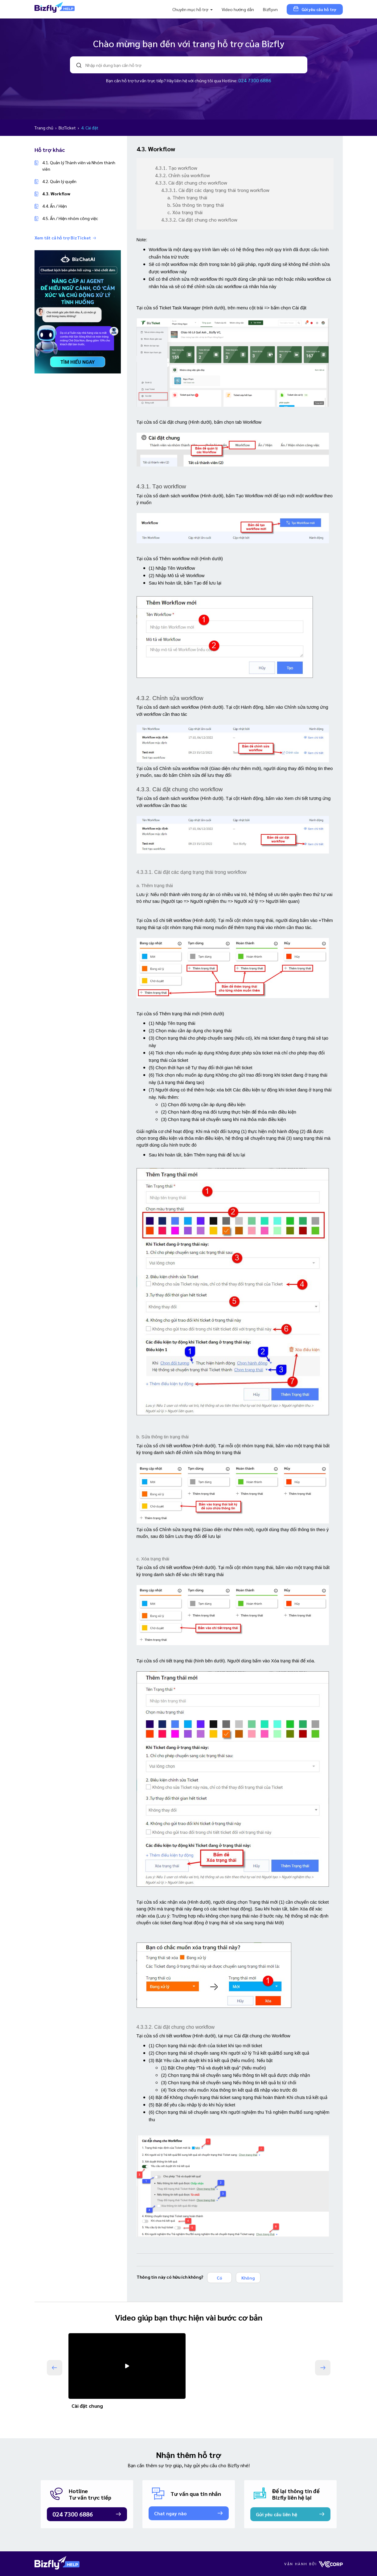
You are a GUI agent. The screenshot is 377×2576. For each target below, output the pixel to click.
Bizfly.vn (270, 9)
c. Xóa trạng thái (185, 212)
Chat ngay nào (170, 2513)
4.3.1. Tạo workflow (176, 168)
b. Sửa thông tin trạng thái (195, 205)
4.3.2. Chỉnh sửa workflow (182, 175)
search (78, 65)
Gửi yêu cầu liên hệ (276, 2514)
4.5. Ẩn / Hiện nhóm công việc (70, 218)
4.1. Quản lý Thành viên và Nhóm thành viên (78, 166)
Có (219, 2277)
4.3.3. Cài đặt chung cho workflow (191, 182)
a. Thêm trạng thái (187, 197)
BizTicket (68, 127)
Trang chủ (44, 127)
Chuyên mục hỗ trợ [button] (190, 9)
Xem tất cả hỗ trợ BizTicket (65, 237)
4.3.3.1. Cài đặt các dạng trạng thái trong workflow (215, 190)
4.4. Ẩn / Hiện (54, 206)
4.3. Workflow (56, 193)
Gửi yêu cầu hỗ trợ (314, 9)
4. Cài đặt (89, 127)
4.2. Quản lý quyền (59, 181)
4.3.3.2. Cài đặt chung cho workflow (199, 219)
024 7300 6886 (254, 80)
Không (248, 2277)
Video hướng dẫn (238, 9)
